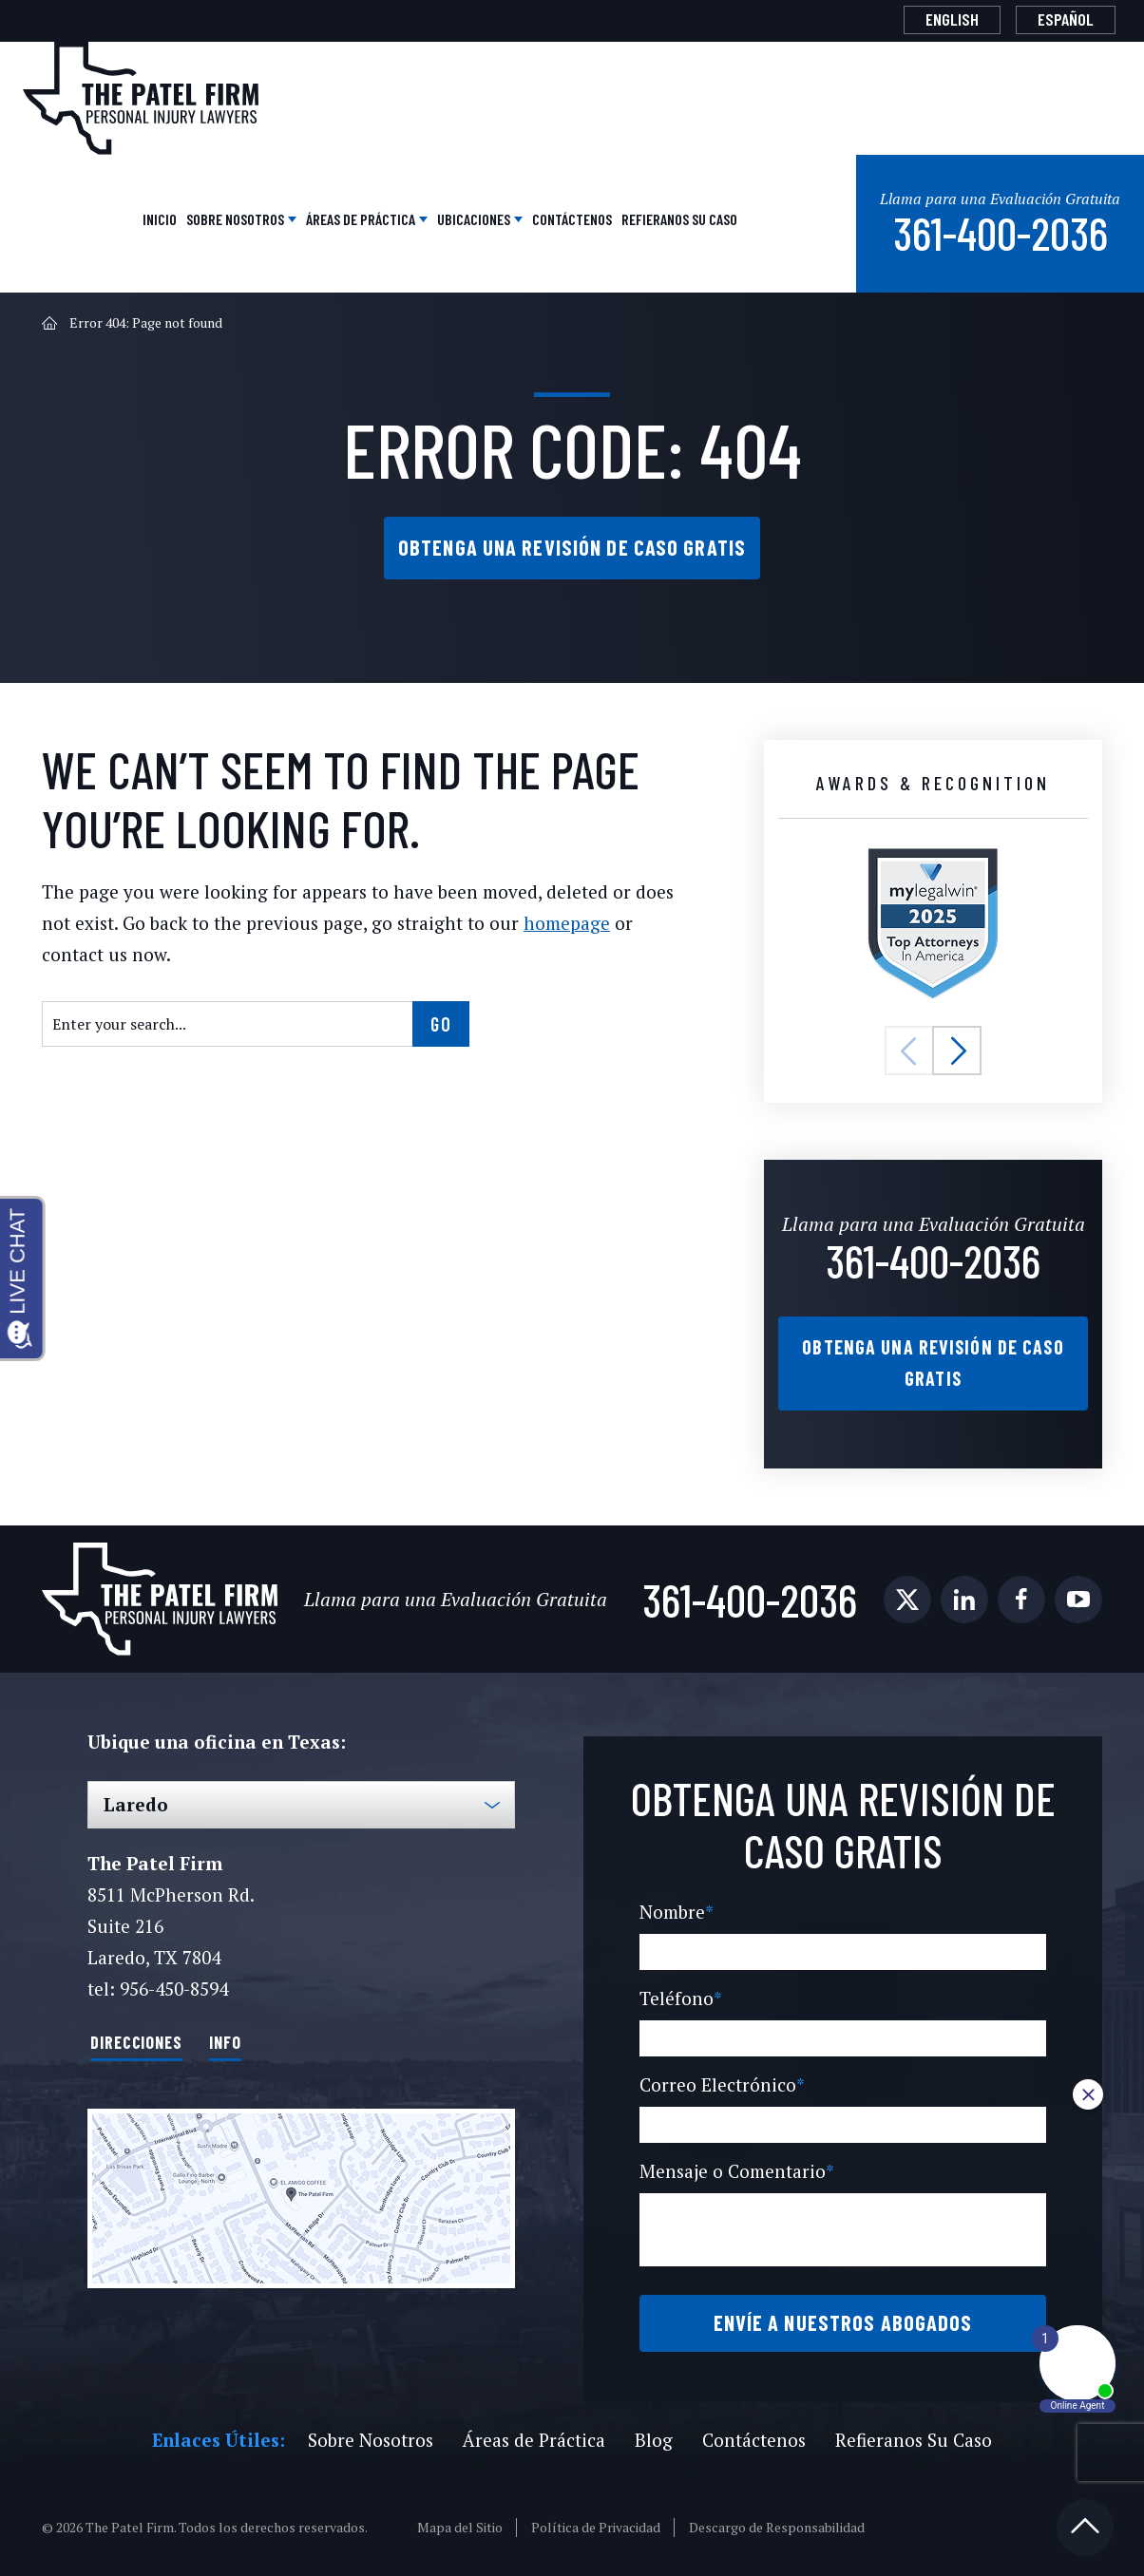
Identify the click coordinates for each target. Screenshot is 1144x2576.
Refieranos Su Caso (677, 217)
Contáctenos (570, 217)
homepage (548, 923)
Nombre (675, 1912)
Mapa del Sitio (462, 2526)
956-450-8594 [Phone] (173, 1988)
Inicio (158, 217)
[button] (909, 1050)
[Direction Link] (301, 2196)
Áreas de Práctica (360, 217)
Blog (650, 2439)
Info (225, 2040)
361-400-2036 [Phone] (998, 228)
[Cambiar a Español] (1065, 20)
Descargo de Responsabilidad (778, 2526)
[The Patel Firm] (140, 98)
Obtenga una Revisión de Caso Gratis (572, 545)
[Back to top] (1085, 2526)
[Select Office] (301, 1804)
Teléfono (677, 1998)
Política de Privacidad (597, 2526)
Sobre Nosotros (234, 217)
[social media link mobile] (907, 1599)
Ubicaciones (473, 217)
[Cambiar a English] (952, 20)
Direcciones (136, 2040)
